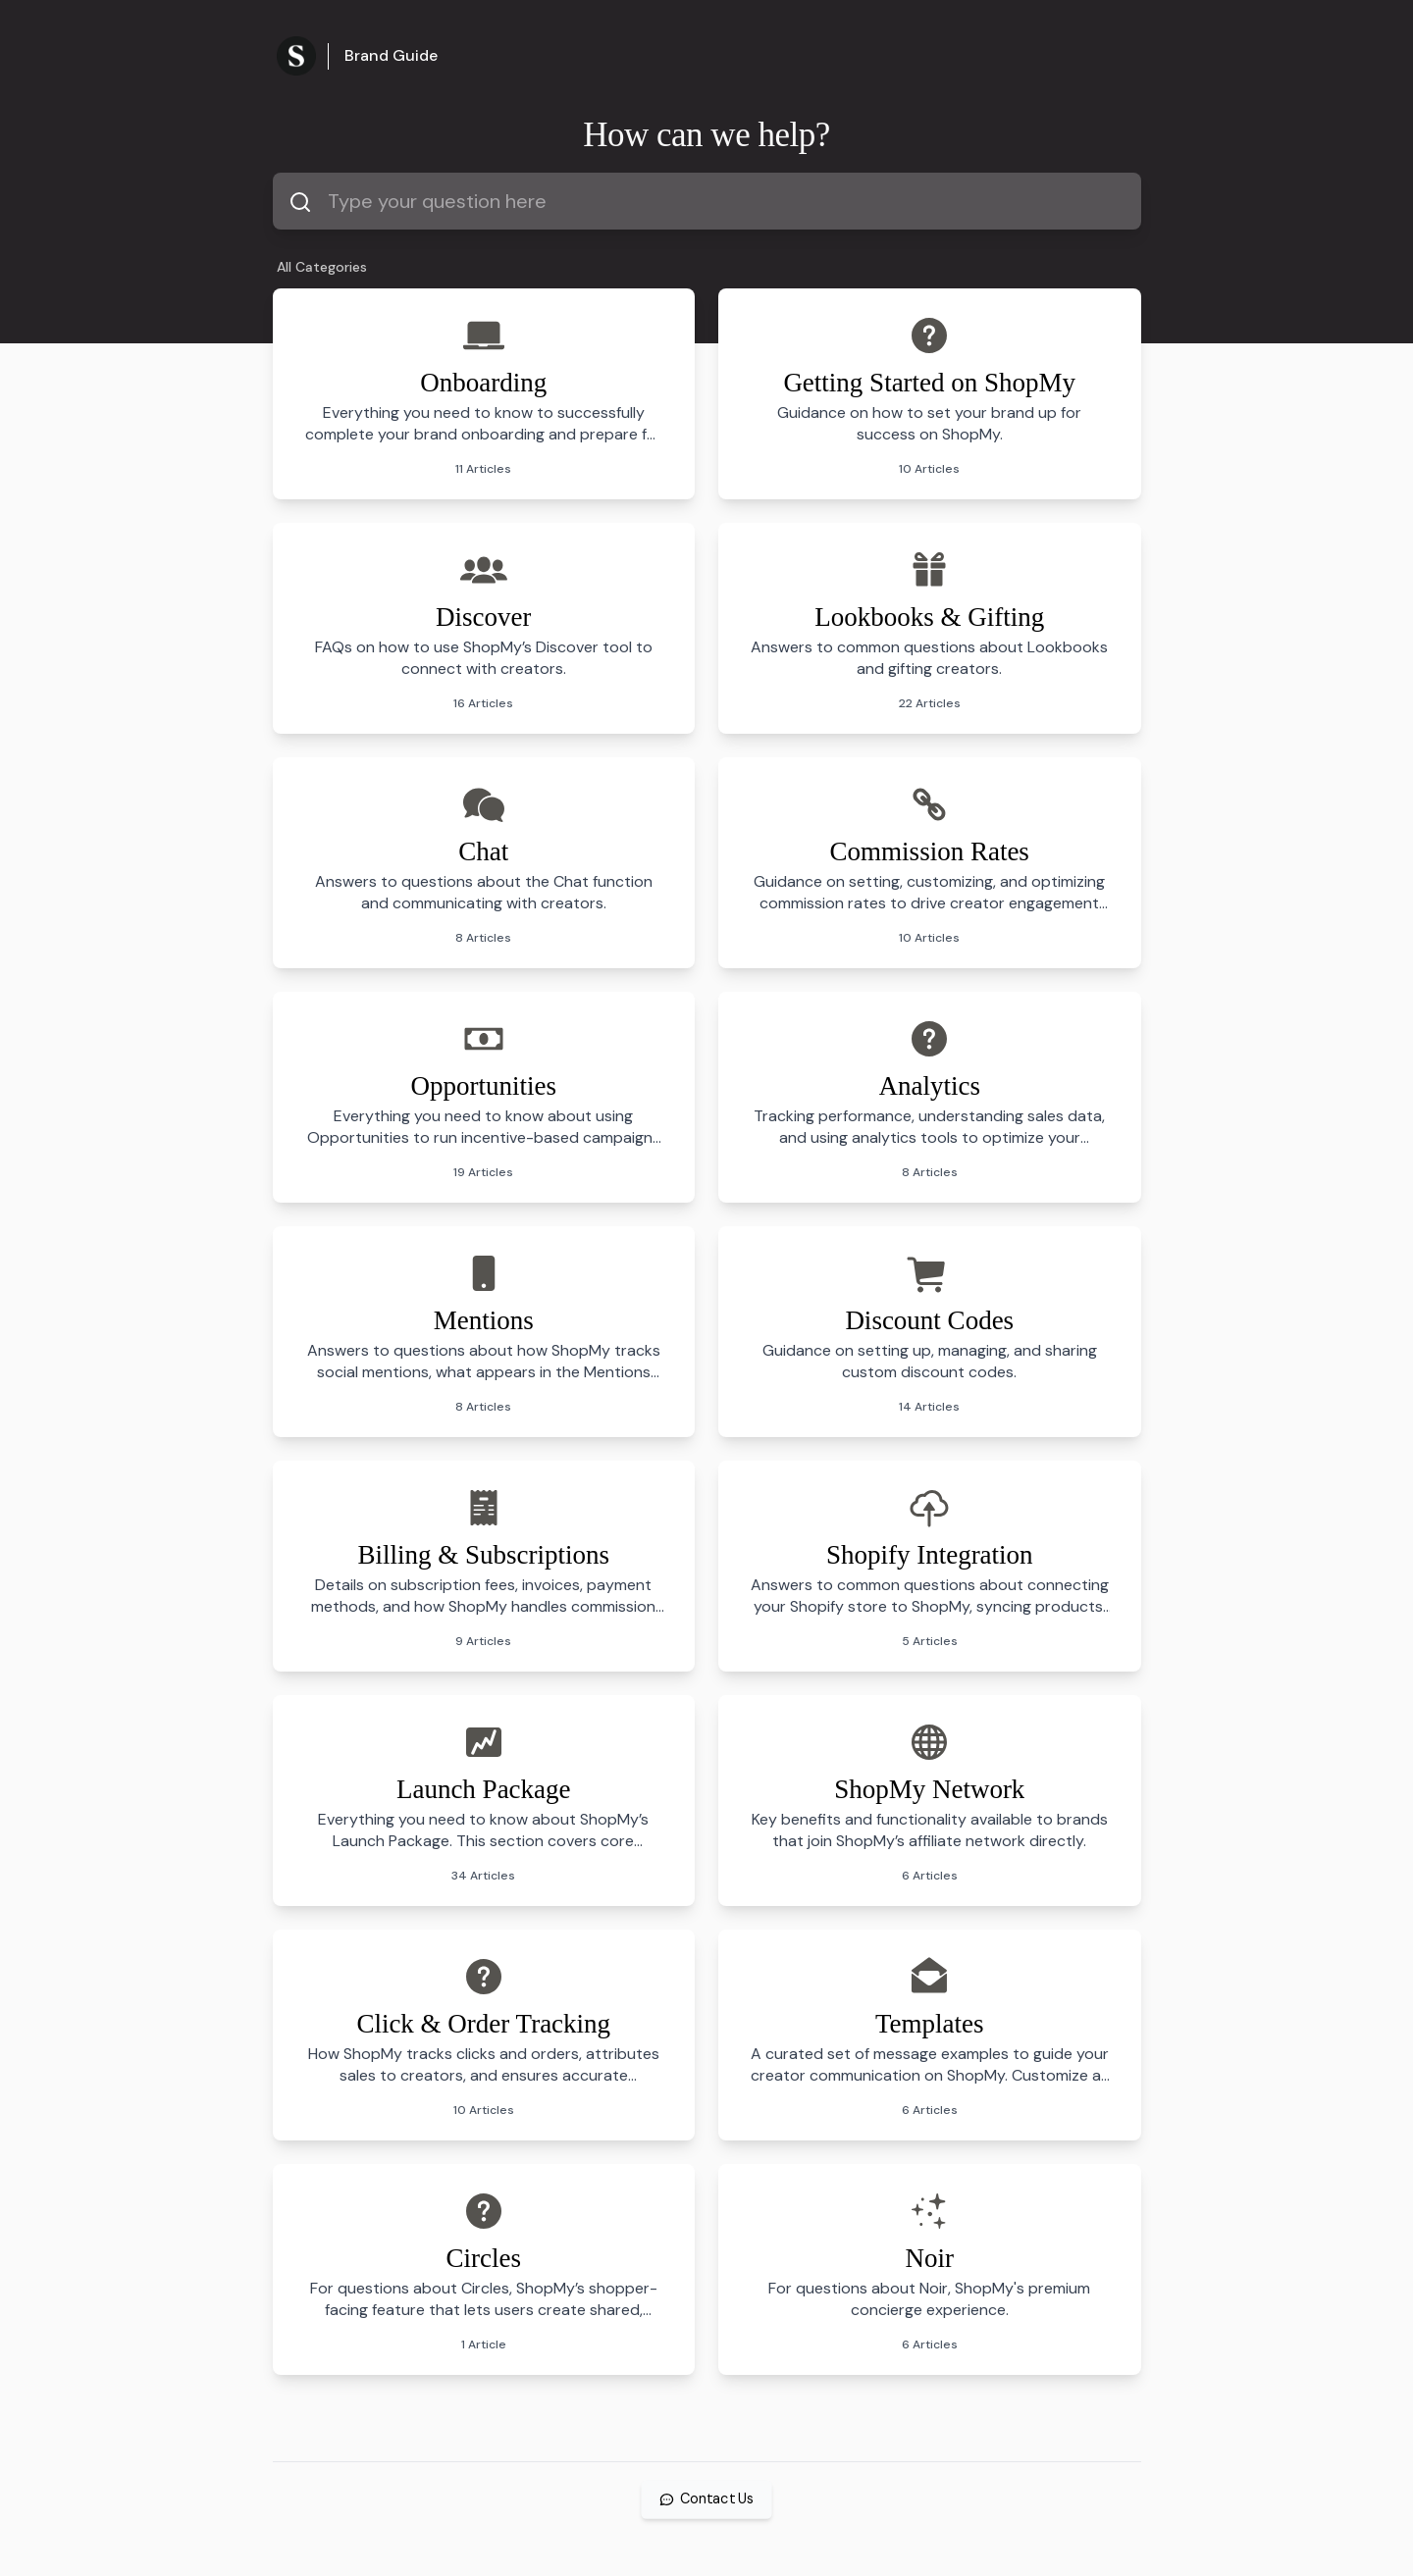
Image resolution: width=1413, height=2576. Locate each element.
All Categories (322, 267)
